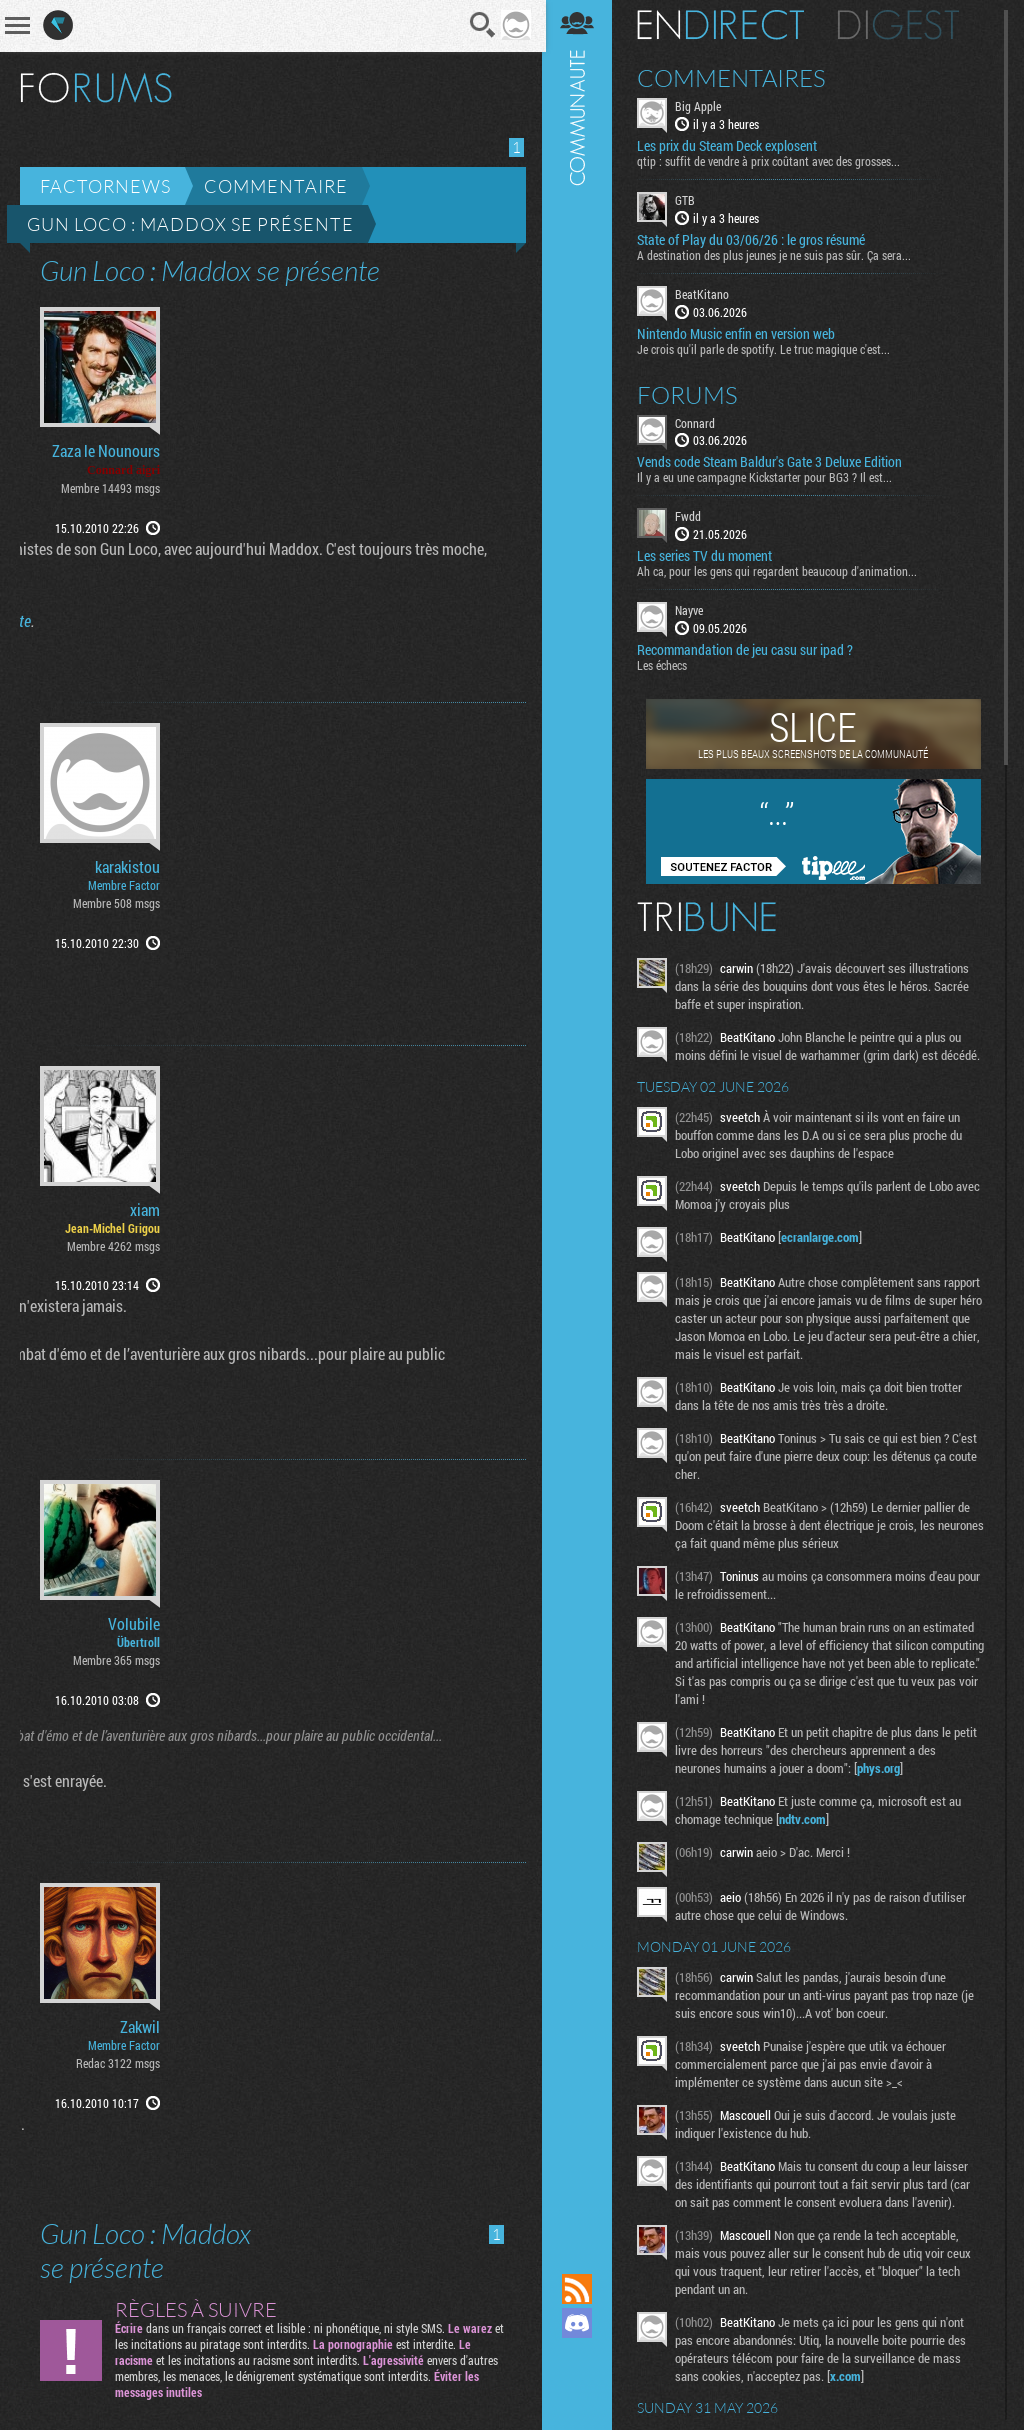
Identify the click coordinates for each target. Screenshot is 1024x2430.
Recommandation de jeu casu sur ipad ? (747, 650)
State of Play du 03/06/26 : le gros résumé (753, 240)
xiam (145, 1210)
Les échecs (664, 665)
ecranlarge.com (822, 1237)
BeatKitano (704, 294)
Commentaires (733, 78)
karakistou (127, 867)
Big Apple (700, 106)
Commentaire (276, 186)
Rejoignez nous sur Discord (579, 2323)
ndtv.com (804, 1819)
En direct (722, 25)
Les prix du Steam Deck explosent (729, 146)
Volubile (134, 1624)
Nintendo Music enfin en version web (738, 333)
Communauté (579, 1117)
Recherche (481, 25)
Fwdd (690, 516)
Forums (689, 394)
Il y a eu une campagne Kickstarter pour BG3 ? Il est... (766, 477)
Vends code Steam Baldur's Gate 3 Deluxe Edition (771, 462)
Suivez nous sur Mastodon (579, 2357)
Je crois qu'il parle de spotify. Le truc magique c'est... (765, 348)
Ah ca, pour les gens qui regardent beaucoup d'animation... (779, 571)
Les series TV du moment (706, 556)
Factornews (105, 186)
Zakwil (140, 2027)
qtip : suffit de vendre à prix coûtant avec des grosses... (770, 161)
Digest (900, 25)
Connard (697, 422)
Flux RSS (579, 2289)
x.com (847, 2376)
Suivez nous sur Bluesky (579, 2391)
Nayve (691, 610)
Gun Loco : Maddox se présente (190, 224)
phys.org (880, 1768)
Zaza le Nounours (106, 451)
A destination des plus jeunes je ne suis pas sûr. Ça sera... (776, 255)
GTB (687, 200)
